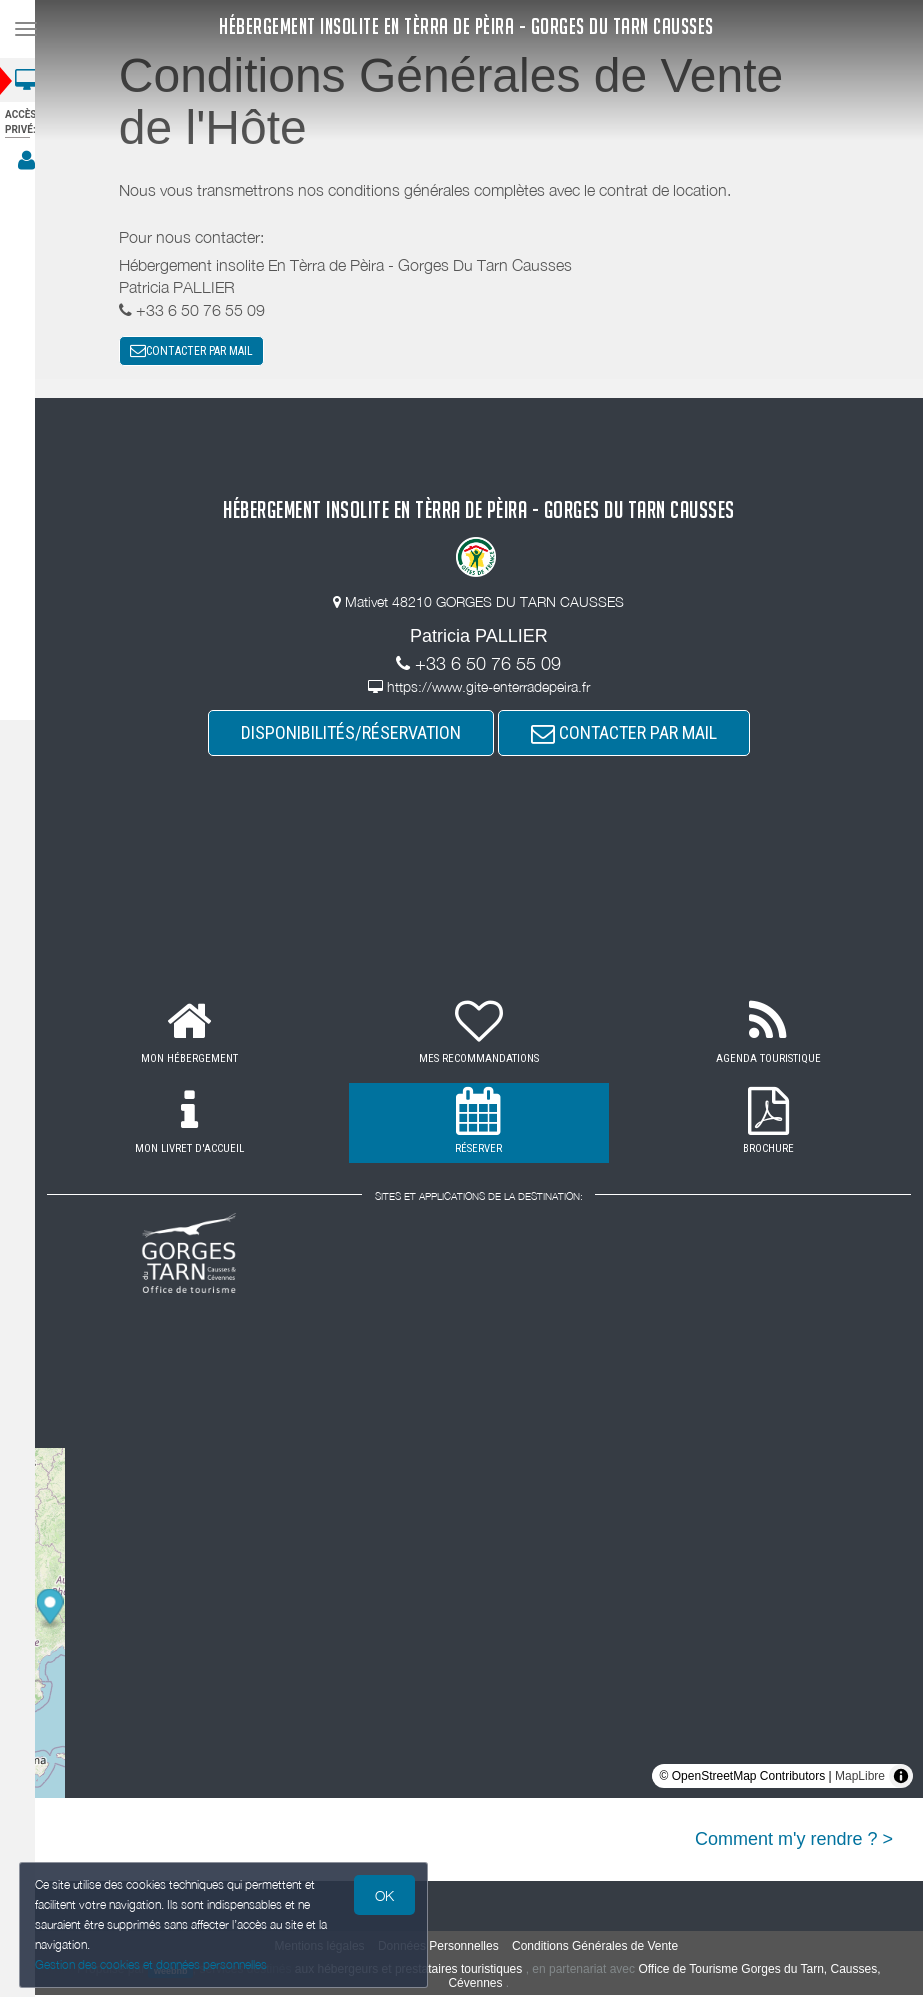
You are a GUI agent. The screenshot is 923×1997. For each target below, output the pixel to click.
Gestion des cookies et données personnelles (152, 1963)
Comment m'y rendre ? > (794, 1842)
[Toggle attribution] (901, 1779)
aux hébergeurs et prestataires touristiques (417, 1972)
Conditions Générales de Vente (604, 1949)
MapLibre (860, 1779)
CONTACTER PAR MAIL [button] (200, 352)
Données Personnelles (447, 1949)
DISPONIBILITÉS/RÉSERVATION (360, 735)
